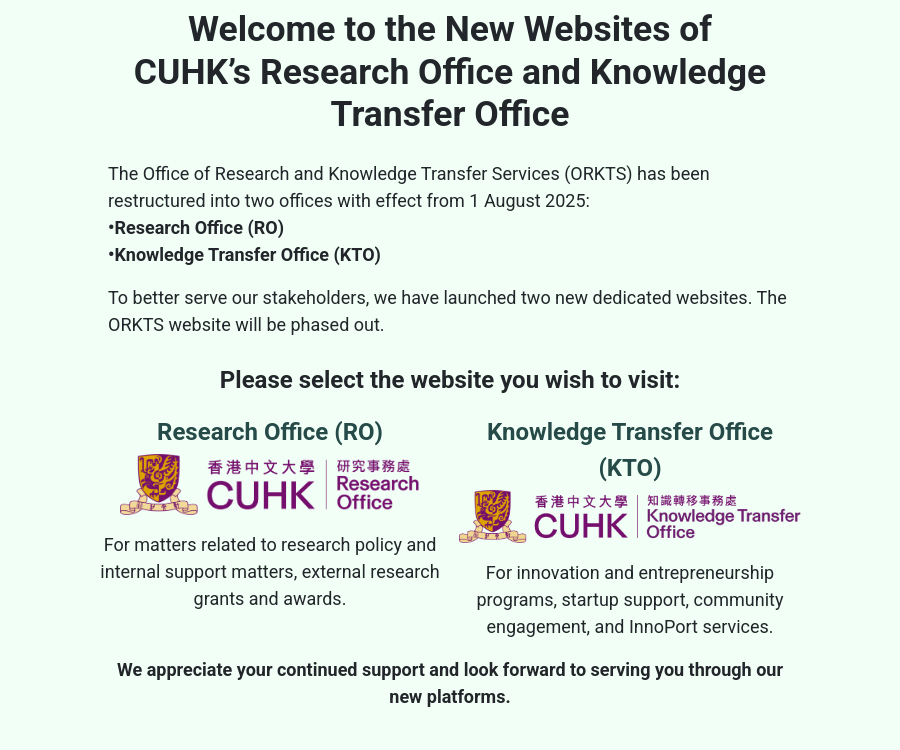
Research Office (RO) (270, 466)
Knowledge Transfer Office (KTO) (630, 480)
